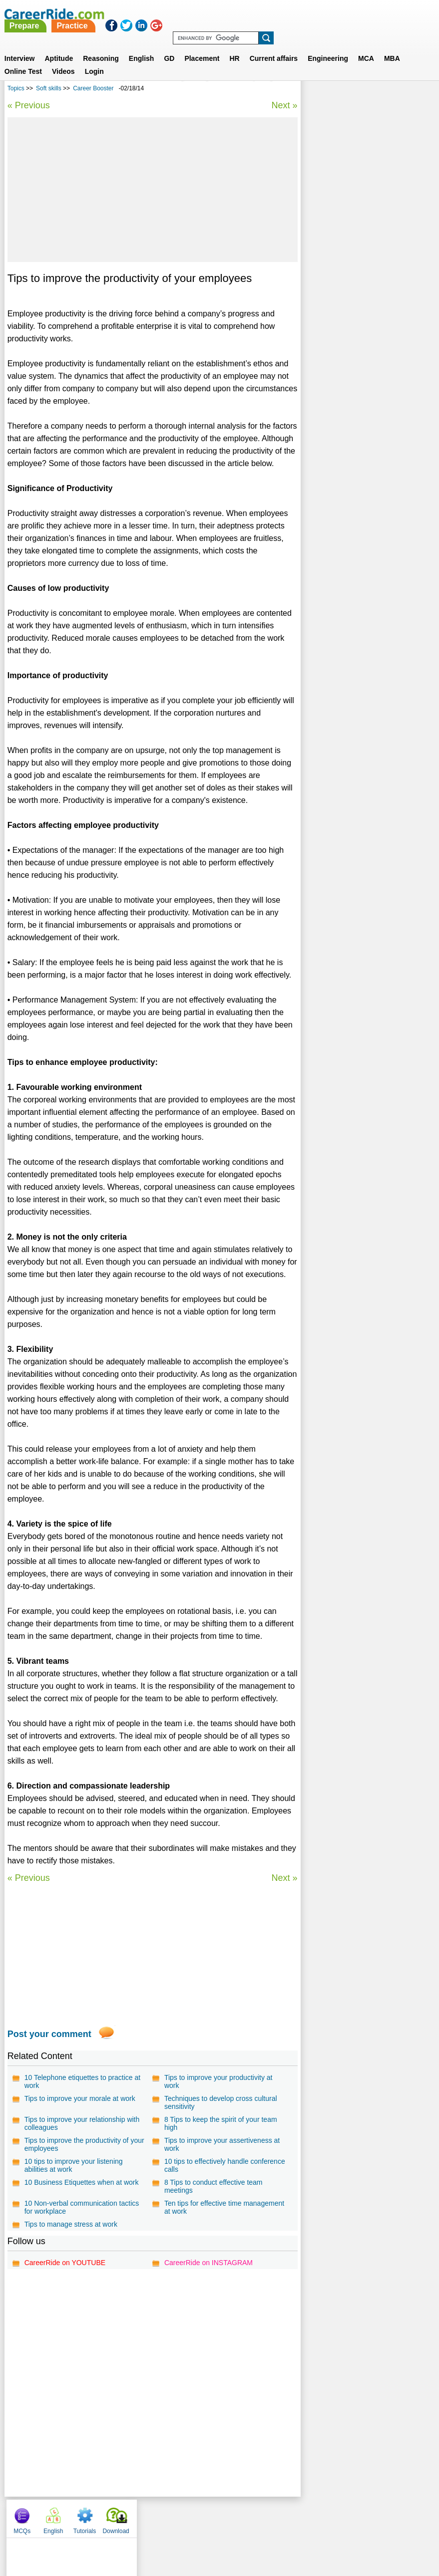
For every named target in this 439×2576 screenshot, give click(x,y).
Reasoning (101, 46)
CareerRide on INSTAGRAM (208, 2275)
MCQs (317, 89)
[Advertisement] (152, 189)
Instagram (329, 2529)
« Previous (28, 105)
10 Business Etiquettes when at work (81, 2195)
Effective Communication (349, 279)
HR (234, 46)
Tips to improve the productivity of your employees (84, 2157)
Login (94, 59)
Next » (284, 105)
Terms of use (215, 2529)
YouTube (290, 2529)
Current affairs (274, 46)
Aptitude (58, 46)
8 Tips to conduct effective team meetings (213, 2199)
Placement (201, 46)
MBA (392, 46)
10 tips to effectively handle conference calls (224, 2178)
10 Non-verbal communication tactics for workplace (81, 2220)
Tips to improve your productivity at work (218, 2094)
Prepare (186, 13)
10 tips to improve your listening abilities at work (73, 2178)
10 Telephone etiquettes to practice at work (82, 2094)
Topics (15, 88)
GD (169, 46)
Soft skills (48, 88)
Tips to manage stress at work (70, 2237)
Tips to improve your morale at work (79, 2111)
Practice (233, 13)
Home (96, 2529)
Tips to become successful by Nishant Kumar (356, 257)
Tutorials (380, 89)
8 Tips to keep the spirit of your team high (220, 2136)
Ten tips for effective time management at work (224, 2220)
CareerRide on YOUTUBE (64, 2275)
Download (412, 89)
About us (128, 2529)
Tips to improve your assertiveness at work (222, 2157)
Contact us (169, 2529)
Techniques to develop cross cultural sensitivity (220, 2115)
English (141, 46)
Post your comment (49, 2047)
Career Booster (93, 88)
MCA (366, 46)
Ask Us (256, 2529)
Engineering (328, 46)
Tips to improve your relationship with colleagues (82, 2136)
